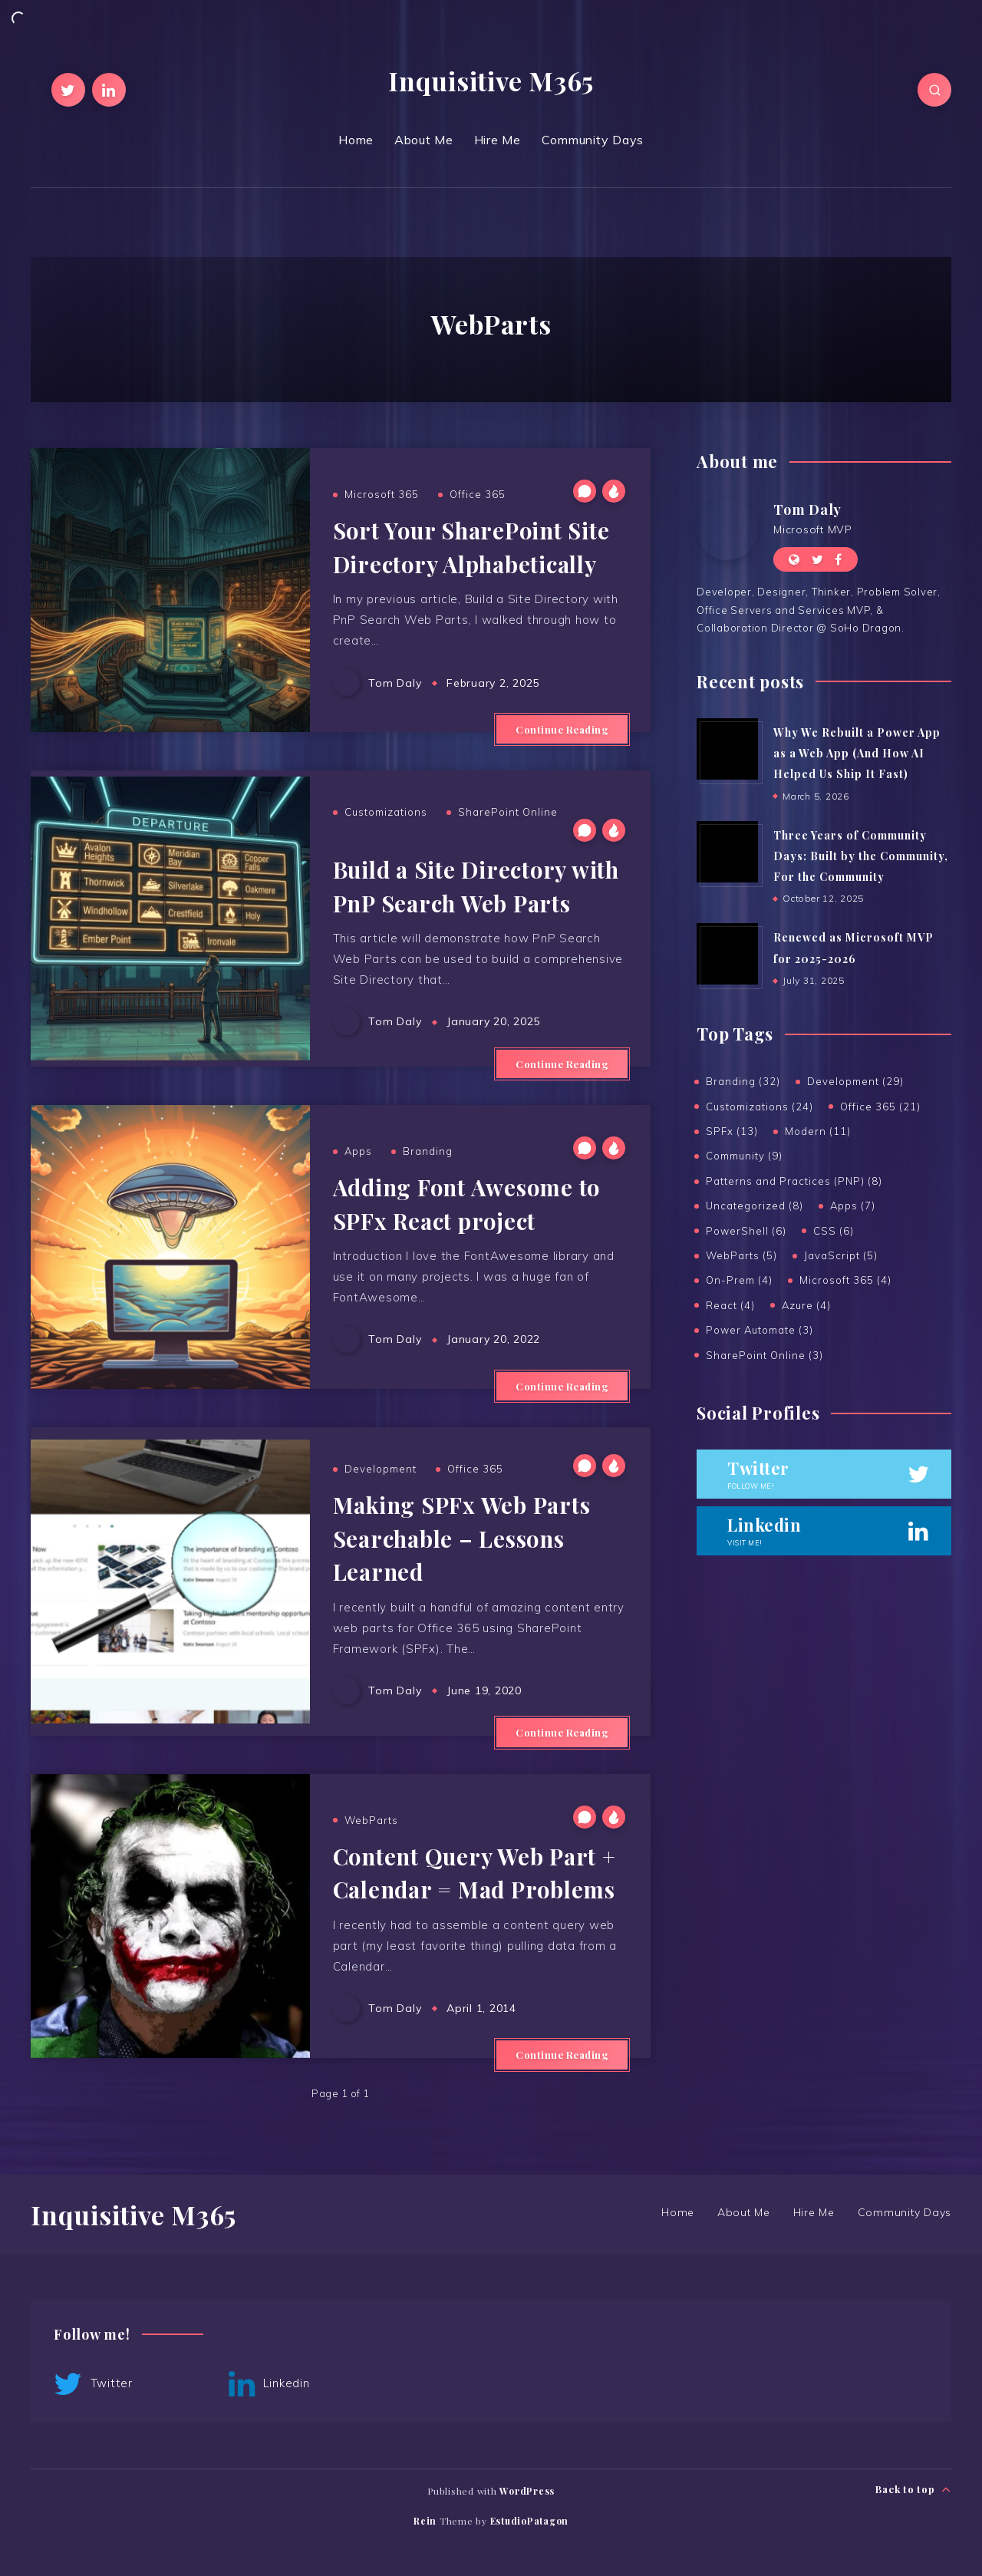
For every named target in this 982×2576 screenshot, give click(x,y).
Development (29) (855, 1081)
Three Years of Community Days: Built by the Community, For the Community (860, 856)
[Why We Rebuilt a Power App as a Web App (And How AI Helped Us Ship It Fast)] (727, 749)
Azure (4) (806, 1305)
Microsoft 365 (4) (845, 1280)
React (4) (730, 1305)
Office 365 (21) (880, 1106)
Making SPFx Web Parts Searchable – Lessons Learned (462, 1538)
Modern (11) (818, 1131)
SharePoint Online (508, 812)
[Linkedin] (109, 90)
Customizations (385, 812)
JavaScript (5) (841, 1255)
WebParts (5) (741, 1255)
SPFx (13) (732, 1131)
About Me (423, 139)
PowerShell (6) (746, 1231)
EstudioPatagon (529, 2521)
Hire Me (497, 139)
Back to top (913, 2489)
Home (356, 139)
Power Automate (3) (759, 1330)
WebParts (371, 1820)
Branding (428, 1151)
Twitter (93, 2384)
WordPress (527, 2491)
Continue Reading (562, 729)
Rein (425, 2521)
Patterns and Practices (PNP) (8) (794, 1181)
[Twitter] (68, 90)
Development (380, 1469)
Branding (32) (743, 1081)
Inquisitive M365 (491, 80)
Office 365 (478, 494)
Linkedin (269, 2384)
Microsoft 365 (381, 494)
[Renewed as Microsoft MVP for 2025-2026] (727, 954)
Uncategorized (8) (754, 1205)
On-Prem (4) (739, 1280)
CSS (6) (833, 1231)
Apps (358, 1151)
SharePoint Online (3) (764, 1355)
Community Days (593, 139)
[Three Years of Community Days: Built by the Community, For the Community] (727, 851)
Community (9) (744, 1155)
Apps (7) (852, 1205)
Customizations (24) (759, 1106)
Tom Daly (807, 509)
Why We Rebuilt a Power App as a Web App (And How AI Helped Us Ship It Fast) (857, 753)
